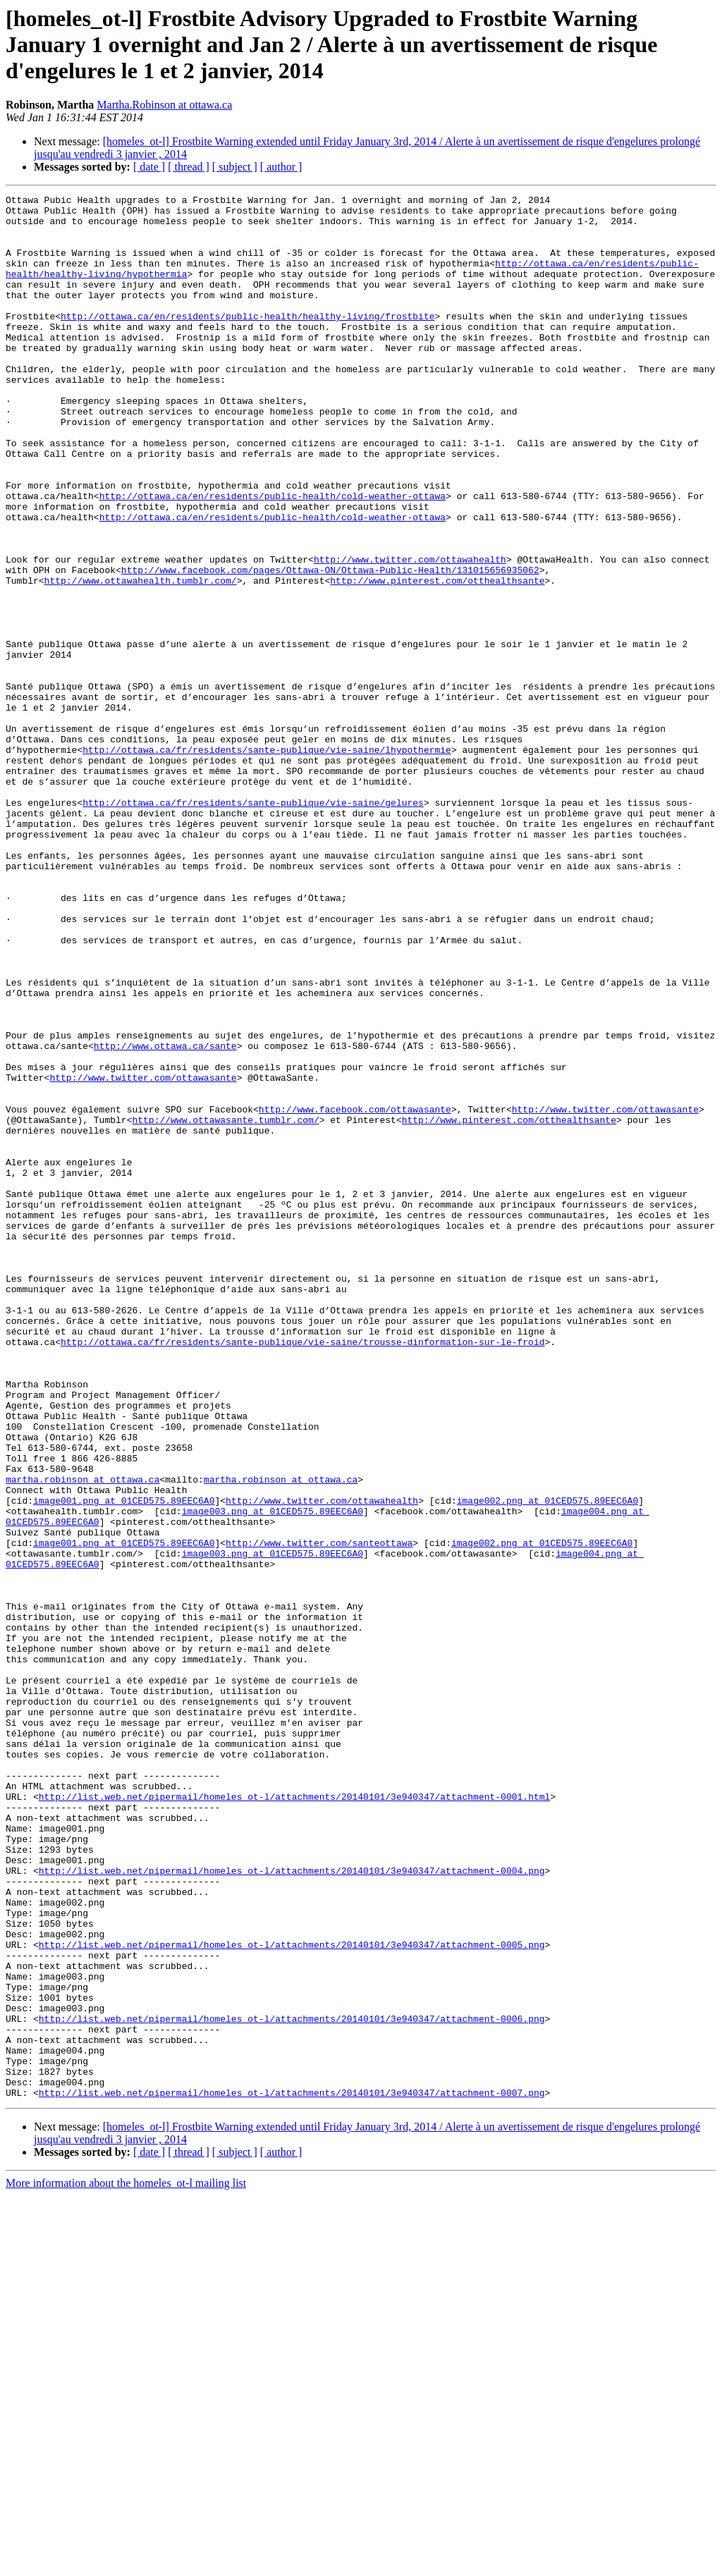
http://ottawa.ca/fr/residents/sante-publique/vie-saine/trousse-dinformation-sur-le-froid (302, 1572)
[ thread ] (188, 167)
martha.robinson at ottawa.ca (82, 1737)
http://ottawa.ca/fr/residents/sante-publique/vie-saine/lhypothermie (266, 861)
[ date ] (149, 167)
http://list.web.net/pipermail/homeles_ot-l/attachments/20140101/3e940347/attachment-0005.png (292, 2295)
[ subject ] (234, 167)
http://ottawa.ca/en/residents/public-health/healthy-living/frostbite (247, 341)
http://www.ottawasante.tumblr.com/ (225, 1305)
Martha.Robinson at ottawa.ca (164, 105)
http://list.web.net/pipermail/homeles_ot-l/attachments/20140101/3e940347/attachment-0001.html (294, 2117)
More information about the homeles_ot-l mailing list (126, 2564)
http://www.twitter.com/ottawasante (142, 1255)
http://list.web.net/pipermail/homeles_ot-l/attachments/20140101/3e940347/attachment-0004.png (292, 2206)
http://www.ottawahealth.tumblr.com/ (140, 658)
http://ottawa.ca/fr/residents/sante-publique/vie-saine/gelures (253, 925)
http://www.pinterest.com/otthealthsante (437, 658)
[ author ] (281, 167)
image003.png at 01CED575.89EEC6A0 (272, 1775)
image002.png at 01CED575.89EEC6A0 (547, 1762)
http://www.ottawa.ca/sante (165, 1216)
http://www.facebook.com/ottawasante (355, 1293)
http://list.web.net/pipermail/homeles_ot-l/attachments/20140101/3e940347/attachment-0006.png (292, 2384)
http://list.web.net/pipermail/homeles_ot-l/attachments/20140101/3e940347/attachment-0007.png (292, 2473)
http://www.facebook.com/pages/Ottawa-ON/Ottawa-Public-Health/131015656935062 (330, 645)
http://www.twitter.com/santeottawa (319, 1813)
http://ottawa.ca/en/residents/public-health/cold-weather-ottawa (272, 557)
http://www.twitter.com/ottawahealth (410, 633)
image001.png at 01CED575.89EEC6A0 (123, 1762)
